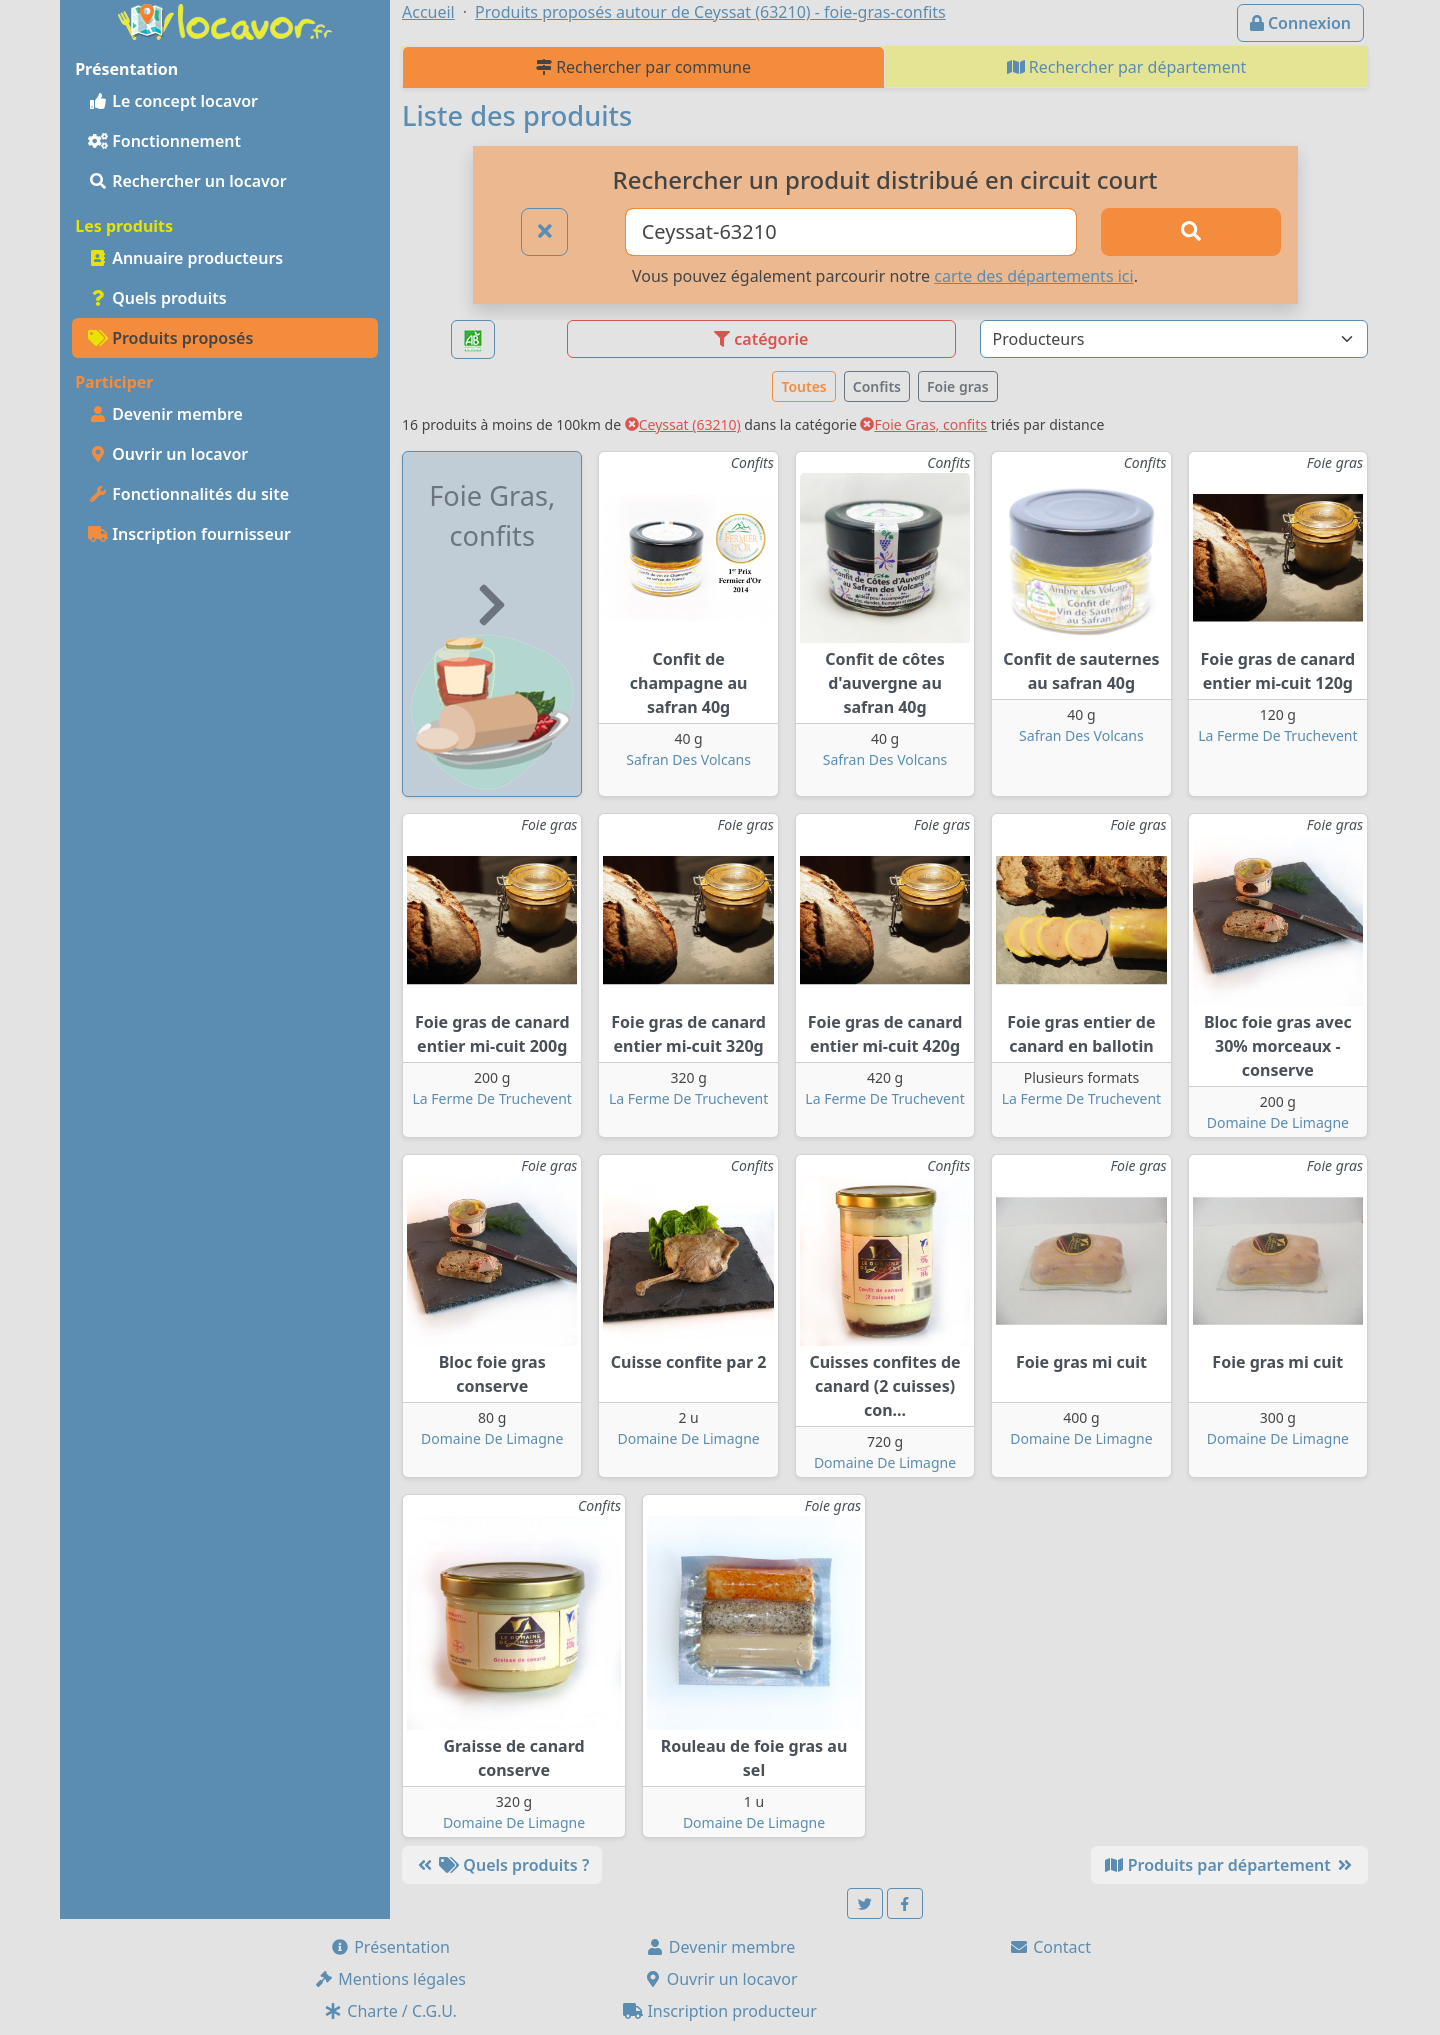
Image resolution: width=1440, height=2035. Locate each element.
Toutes (803, 386)
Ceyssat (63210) (683, 424)
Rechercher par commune (643, 67)
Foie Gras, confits (923, 424)
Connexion (1300, 23)
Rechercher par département (1127, 67)
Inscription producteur (720, 2011)
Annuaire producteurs (185, 258)
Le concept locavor (173, 101)
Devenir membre (165, 414)
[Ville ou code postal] (851, 232)
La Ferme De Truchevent (1277, 735)
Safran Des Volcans (688, 759)
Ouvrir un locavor (168, 454)
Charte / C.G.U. (390, 2011)
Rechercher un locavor (187, 181)
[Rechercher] (1191, 232)
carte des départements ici (1033, 276)
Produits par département (1229, 1865)
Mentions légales (390, 1979)
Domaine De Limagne (1278, 1122)
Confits (877, 386)
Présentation (390, 1947)
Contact (1050, 1947)
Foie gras (958, 386)
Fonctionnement (164, 141)
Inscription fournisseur (189, 534)
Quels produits (157, 298)
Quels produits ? (502, 1865)
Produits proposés (170, 338)
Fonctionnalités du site (188, 494)
